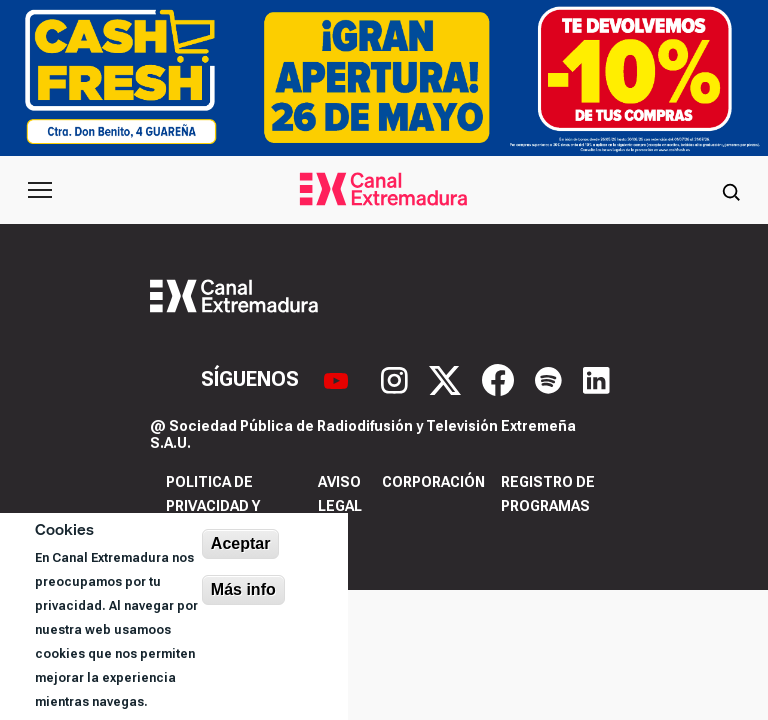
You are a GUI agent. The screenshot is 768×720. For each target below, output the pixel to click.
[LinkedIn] (596, 378)
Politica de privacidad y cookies (213, 506)
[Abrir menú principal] (40, 190)
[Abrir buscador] (731, 190)
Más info (243, 589)
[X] (447, 378)
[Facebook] (500, 378)
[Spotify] (551, 378)
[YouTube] (338, 378)
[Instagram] (397, 378)
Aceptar (241, 543)
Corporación (433, 482)
